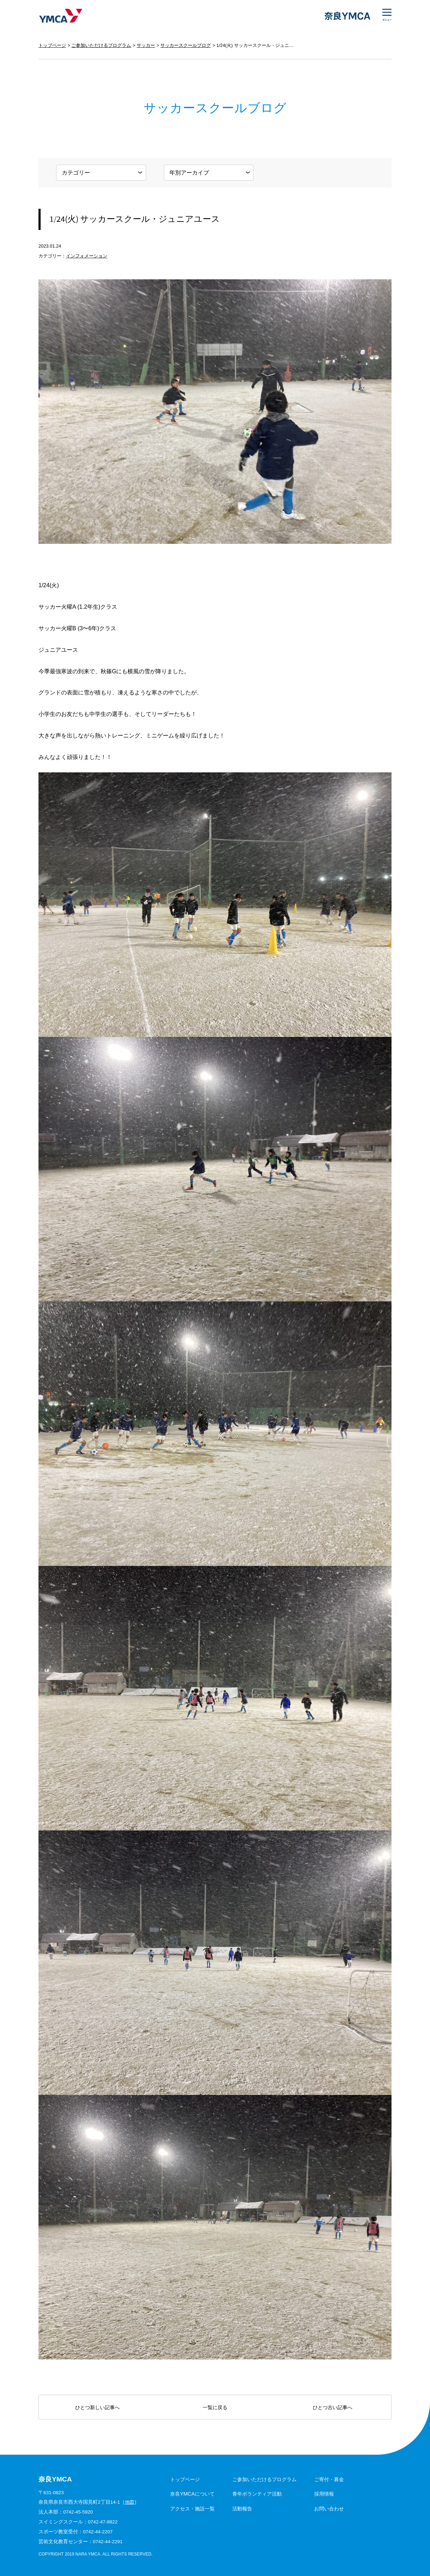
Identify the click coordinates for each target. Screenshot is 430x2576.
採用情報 (324, 2494)
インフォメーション (86, 256)
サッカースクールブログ (185, 45)
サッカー (146, 45)
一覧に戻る (215, 2407)
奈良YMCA (60, 16)
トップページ (52, 45)
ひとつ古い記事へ (332, 2407)
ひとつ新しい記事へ (97, 2407)
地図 (130, 2502)
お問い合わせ (329, 2508)
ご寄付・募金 (329, 2479)
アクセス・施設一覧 (192, 2508)
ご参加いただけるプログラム (101, 45)
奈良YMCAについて (192, 2494)
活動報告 (242, 2508)
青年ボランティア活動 (257, 2494)
